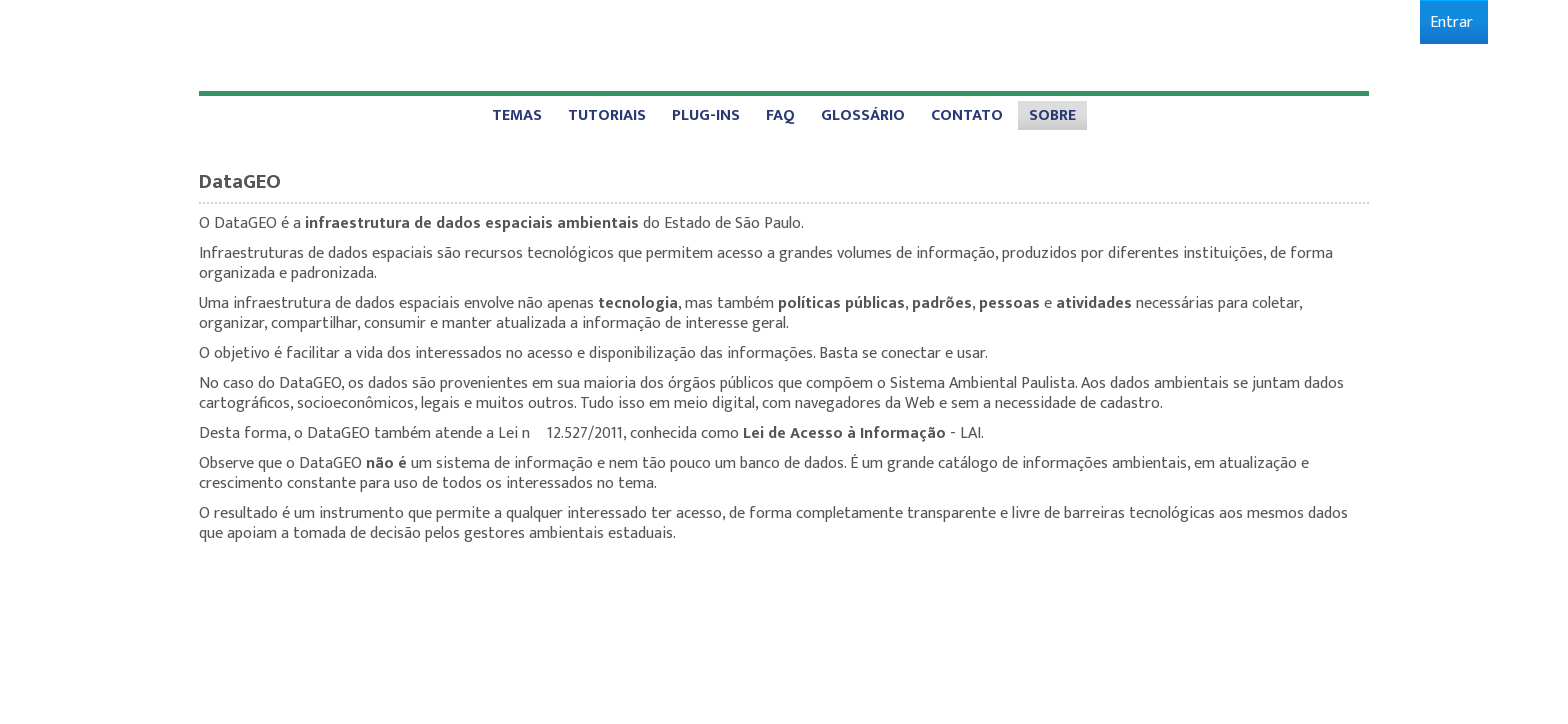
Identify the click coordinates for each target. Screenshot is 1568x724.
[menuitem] (1451, 22)
